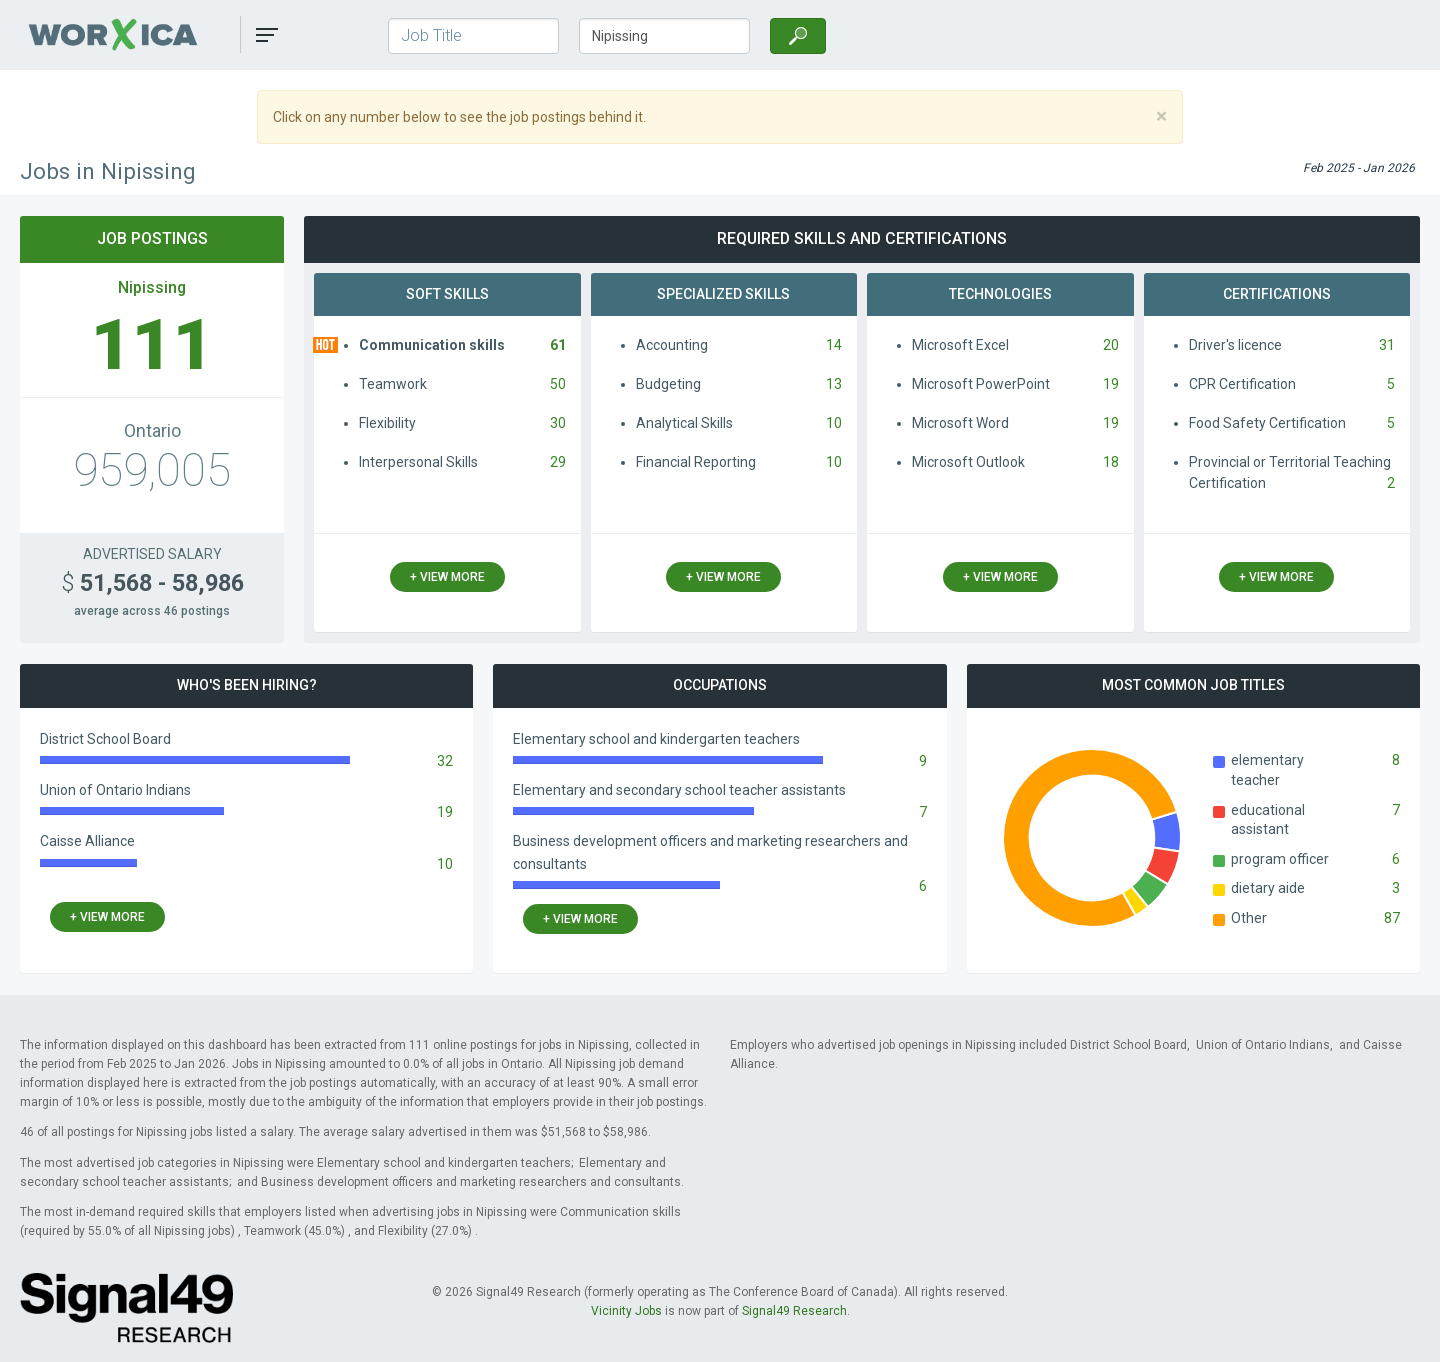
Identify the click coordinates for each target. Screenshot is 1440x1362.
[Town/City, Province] (664, 36)
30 (558, 423)
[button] (267, 35)
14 (834, 345)
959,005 (152, 470)
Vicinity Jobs (626, 1311)
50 (558, 384)
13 (834, 384)
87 (1392, 918)
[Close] (1161, 116)
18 (1111, 462)
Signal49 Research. (796, 1311)
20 (1111, 345)
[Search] (798, 36)
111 (152, 345)
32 (445, 761)
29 (558, 462)
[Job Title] (473, 36)
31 (1387, 345)
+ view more (447, 577)
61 (558, 345)
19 (1111, 384)
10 (834, 423)
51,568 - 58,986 (152, 583)
